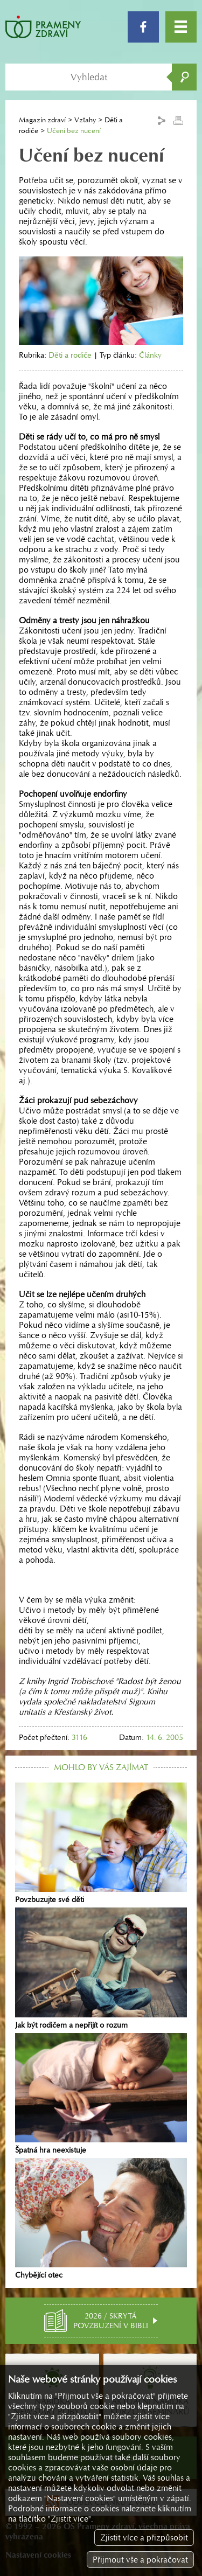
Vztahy (85, 119)
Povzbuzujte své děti (101, 1843)
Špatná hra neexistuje (101, 2094)
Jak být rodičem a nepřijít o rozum (101, 1968)
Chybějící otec (101, 2219)
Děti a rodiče (70, 355)
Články (150, 355)
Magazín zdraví (42, 119)
